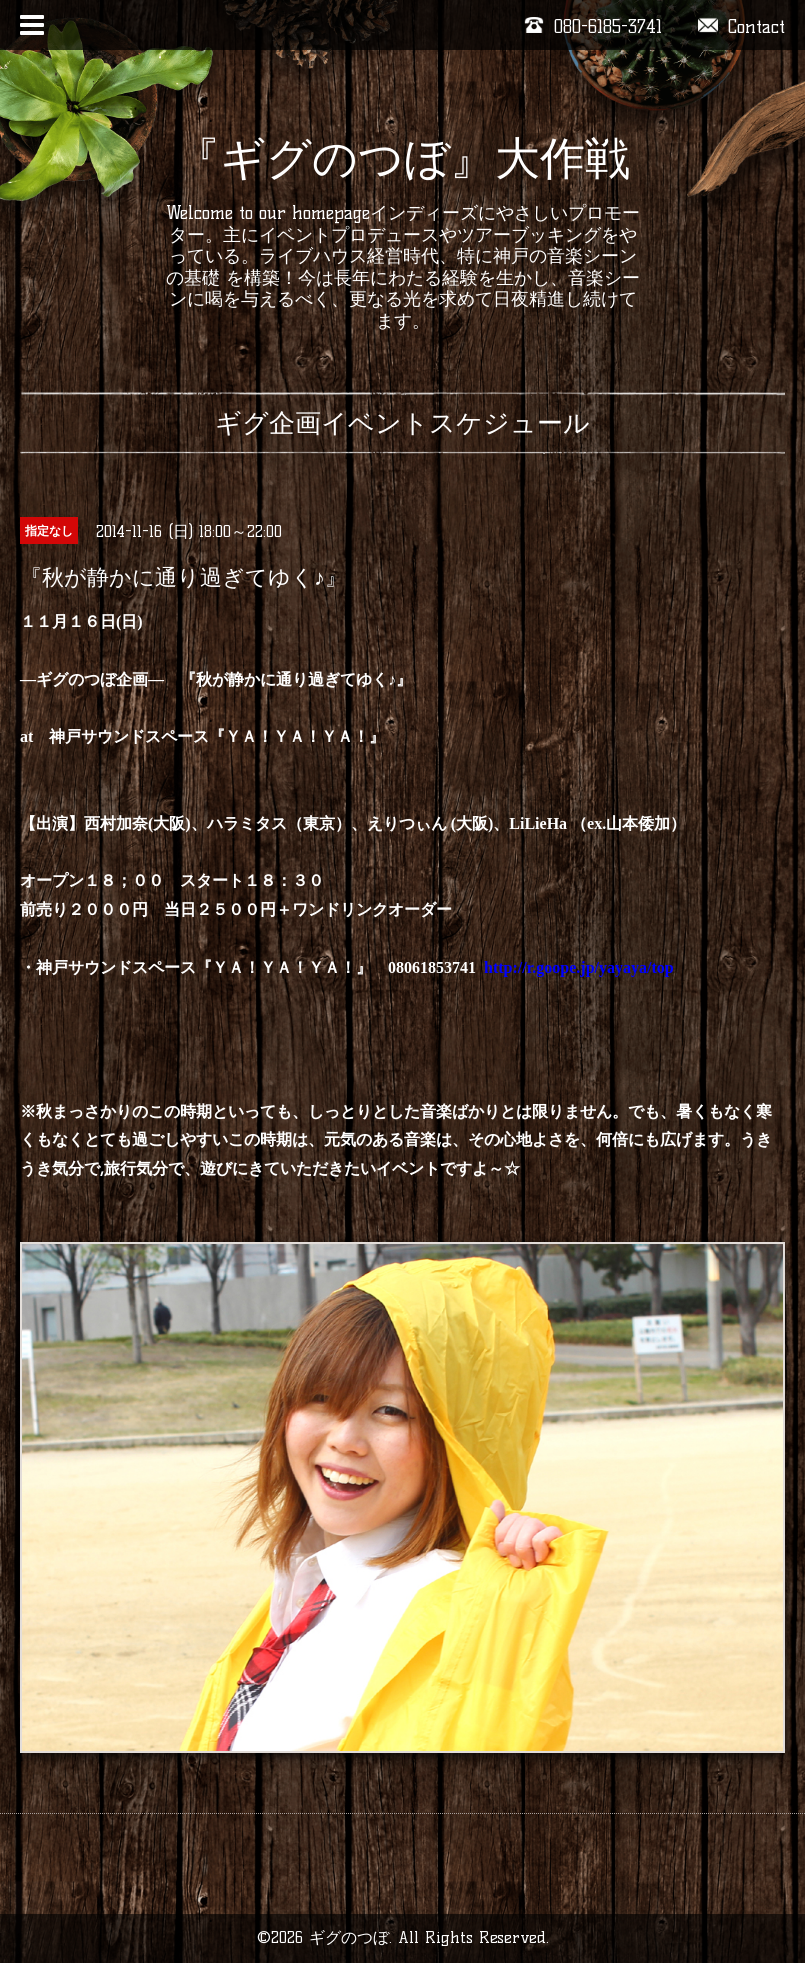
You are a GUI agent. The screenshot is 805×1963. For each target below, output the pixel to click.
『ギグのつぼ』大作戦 (402, 158)
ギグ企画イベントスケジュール (402, 423)
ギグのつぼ (349, 1937)
